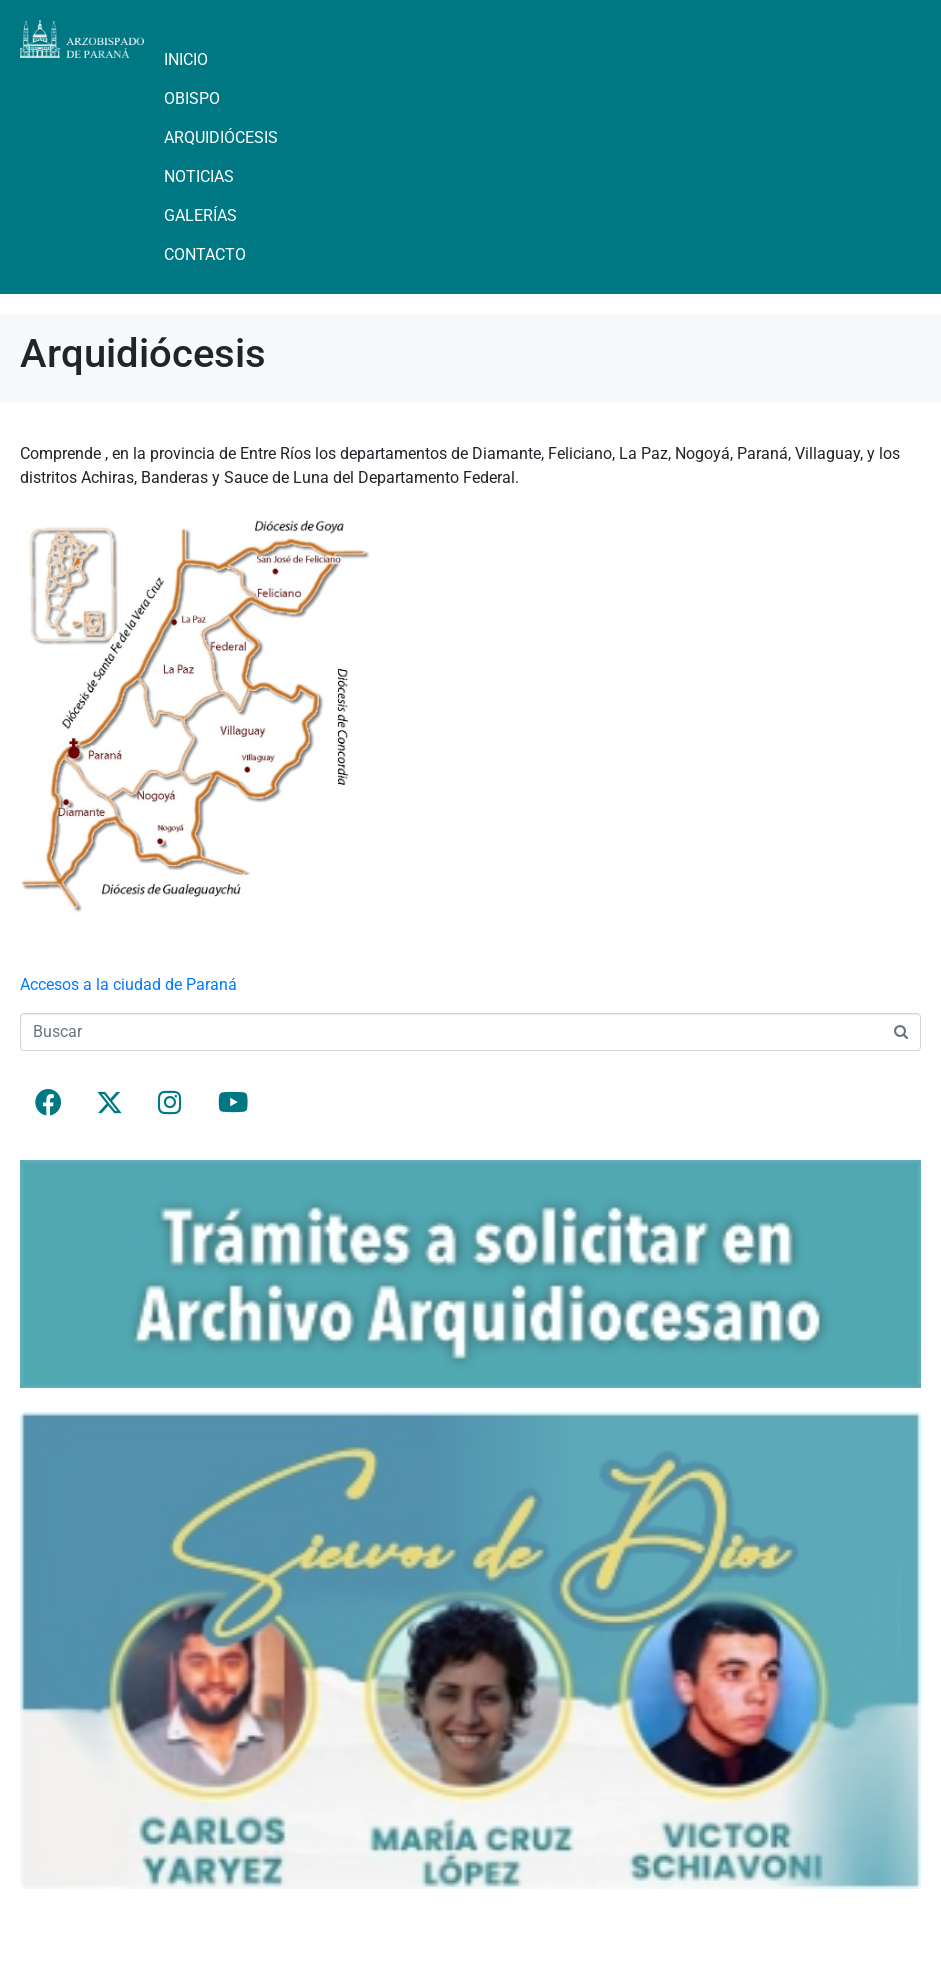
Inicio (186, 59)
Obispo (192, 98)
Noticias (199, 176)
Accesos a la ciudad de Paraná (128, 984)
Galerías (200, 215)
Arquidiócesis (221, 137)
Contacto (205, 254)
